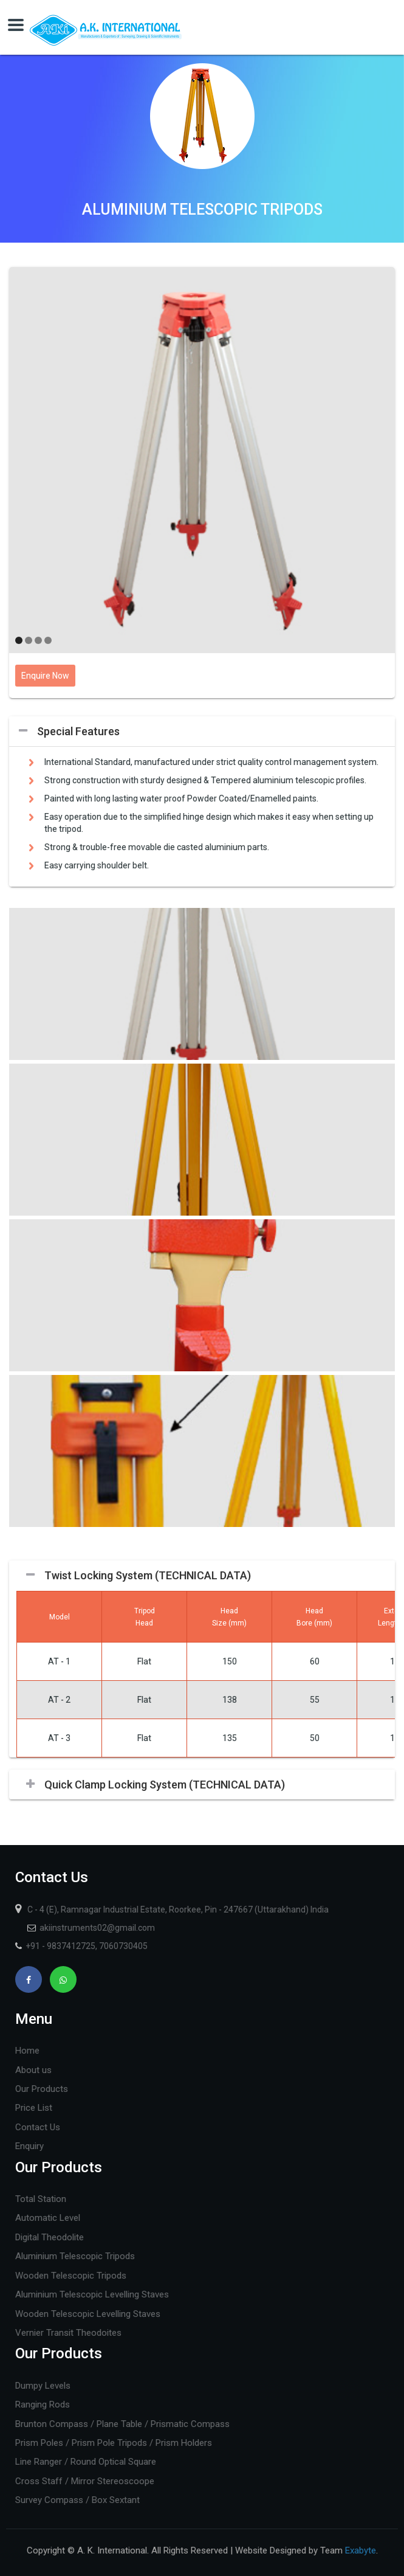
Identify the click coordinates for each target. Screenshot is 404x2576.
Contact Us (37, 2127)
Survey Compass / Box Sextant (77, 2500)
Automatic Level (47, 2217)
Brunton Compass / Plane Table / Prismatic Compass (122, 2423)
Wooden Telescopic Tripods (70, 2275)
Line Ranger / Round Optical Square (85, 2461)
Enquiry (29, 2146)
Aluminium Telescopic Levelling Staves (92, 2294)
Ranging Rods (42, 2404)
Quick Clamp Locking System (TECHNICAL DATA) (164, 1784)
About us (33, 2070)
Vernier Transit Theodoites (68, 2332)
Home (27, 2050)
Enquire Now (45, 675)
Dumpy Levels (42, 2385)
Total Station (40, 2198)
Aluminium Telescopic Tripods (75, 2256)
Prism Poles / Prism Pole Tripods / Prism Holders (113, 2442)
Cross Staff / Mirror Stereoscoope (84, 2481)
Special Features (78, 731)
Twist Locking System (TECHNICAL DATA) (147, 1575)
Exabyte (360, 2550)
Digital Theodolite (49, 2237)
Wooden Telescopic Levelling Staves (87, 2313)
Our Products (41, 2088)
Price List (33, 2107)
